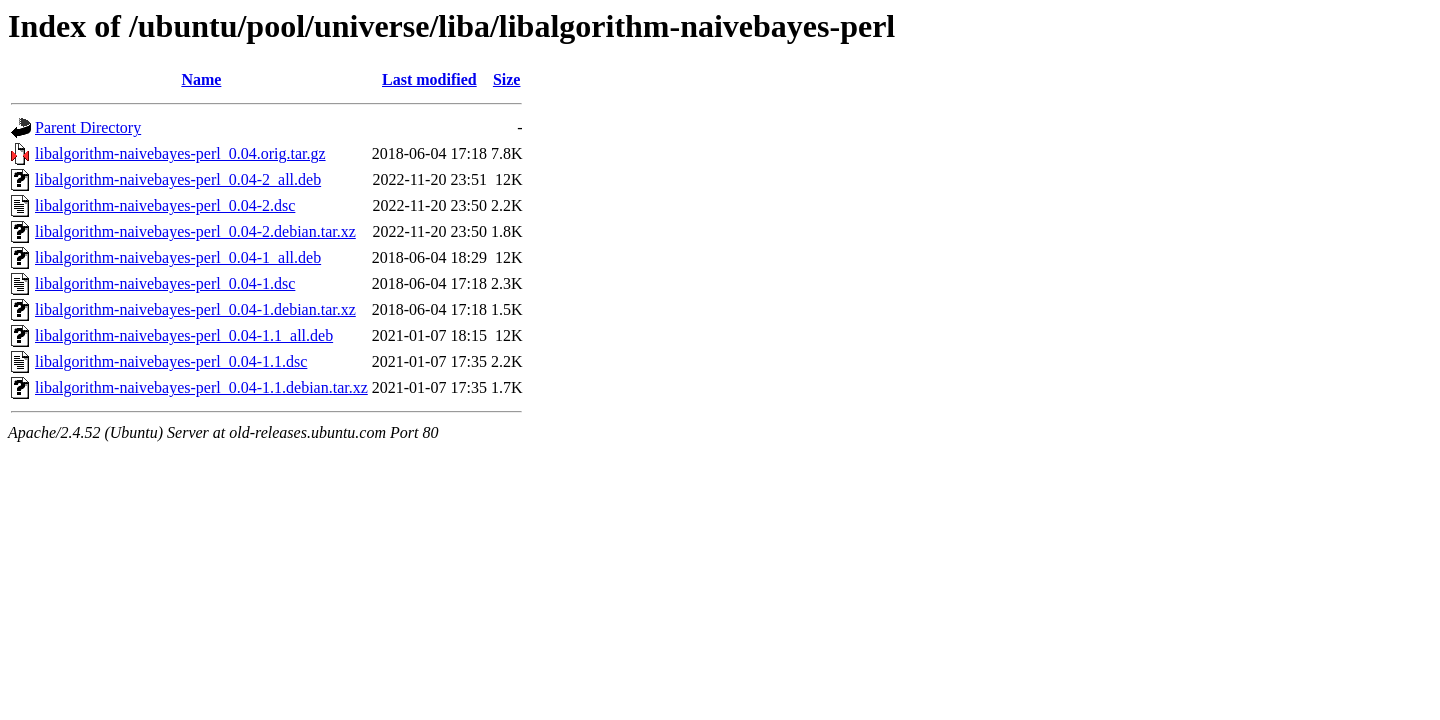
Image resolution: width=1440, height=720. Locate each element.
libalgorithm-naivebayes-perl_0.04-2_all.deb (178, 179)
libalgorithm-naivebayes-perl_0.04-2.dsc (165, 205)
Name (201, 79)
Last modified (429, 79)
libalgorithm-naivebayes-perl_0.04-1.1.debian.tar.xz (201, 387)
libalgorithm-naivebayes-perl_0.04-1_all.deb (178, 257)
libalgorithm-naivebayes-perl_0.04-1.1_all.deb (184, 335)
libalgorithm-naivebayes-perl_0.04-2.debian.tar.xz (195, 231)
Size (507, 79)
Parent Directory (88, 127)
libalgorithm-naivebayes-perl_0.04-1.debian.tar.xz (195, 309)
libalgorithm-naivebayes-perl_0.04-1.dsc (165, 283)
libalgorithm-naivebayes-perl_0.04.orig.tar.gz (180, 153)
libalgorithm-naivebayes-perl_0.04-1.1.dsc (171, 361)
